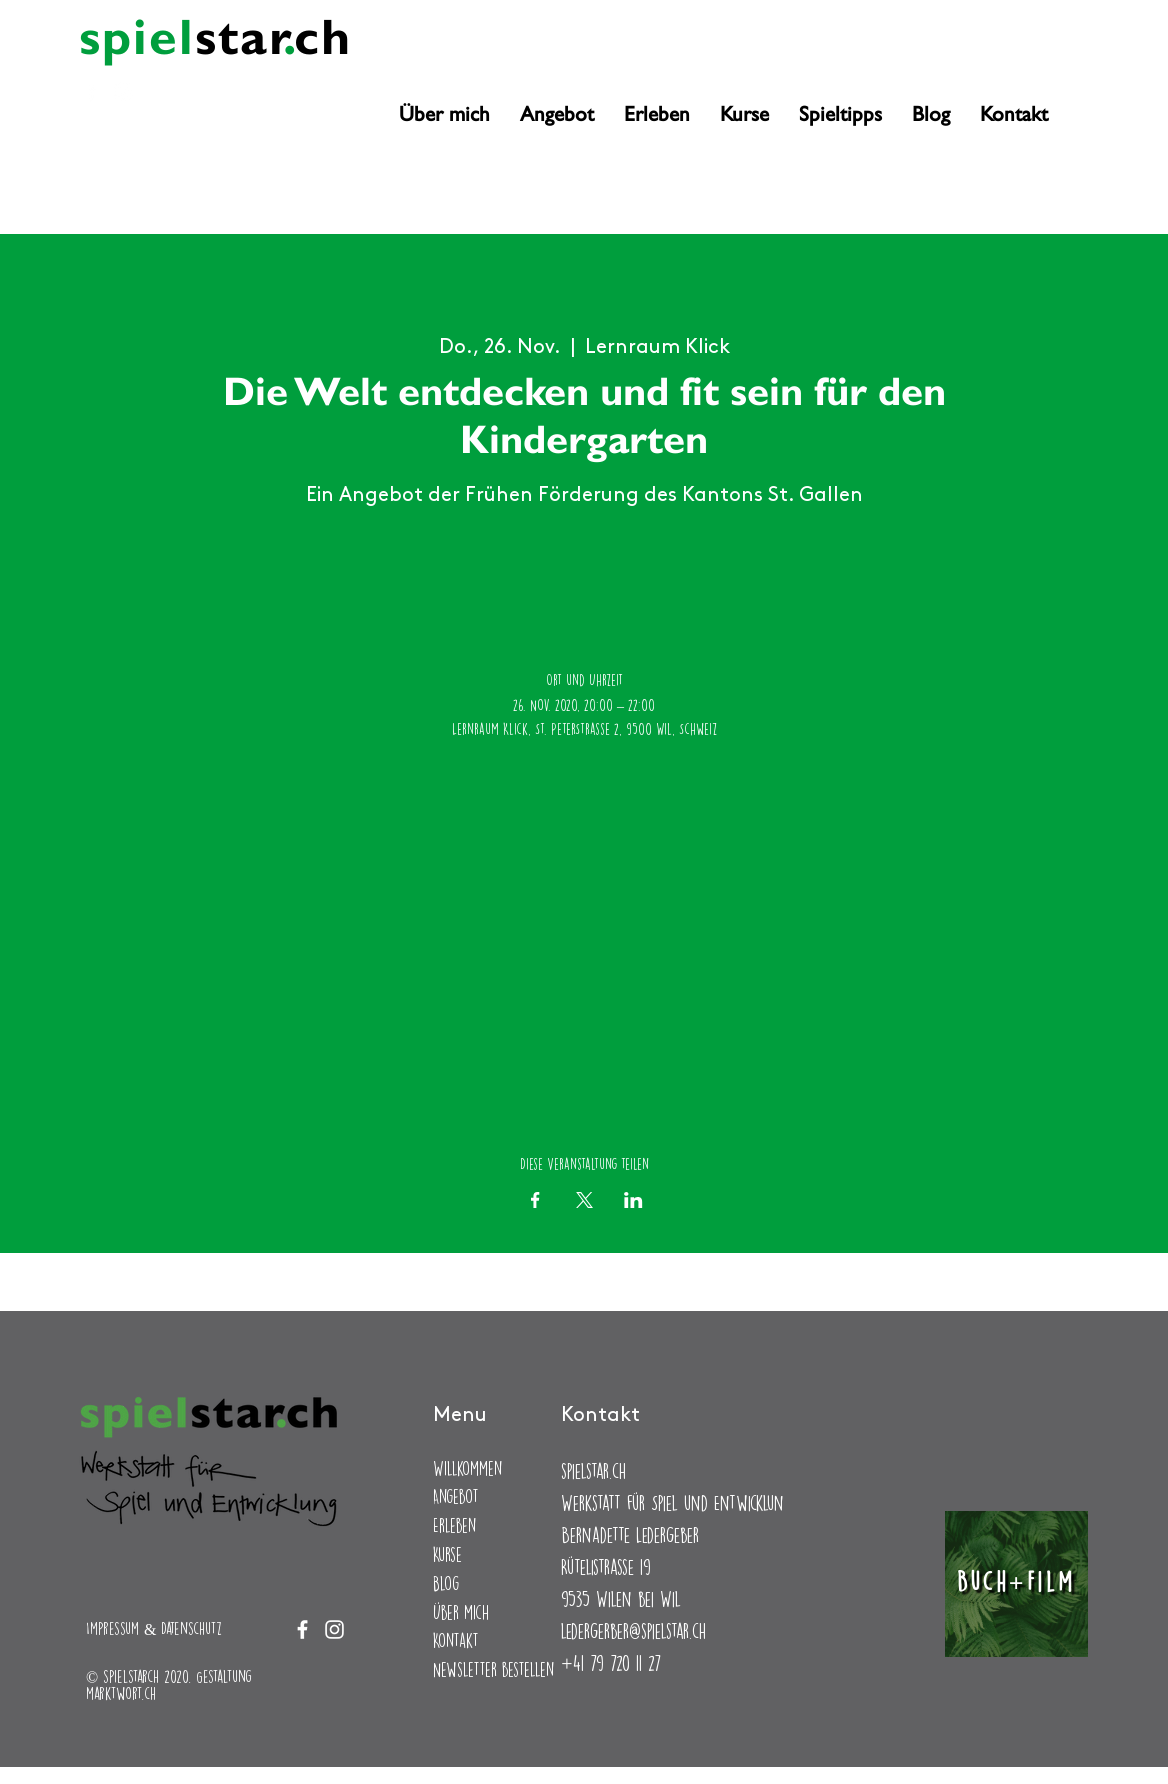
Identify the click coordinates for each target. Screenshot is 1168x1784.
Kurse (447, 1554)
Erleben (454, 1525)
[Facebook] (91, 91)
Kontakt (456, 1640)
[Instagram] (123, 91)
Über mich (461, 1612)
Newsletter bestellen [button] (493, 1669)
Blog (446, 1583)
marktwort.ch (121, 1693)
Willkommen (467, 1468)
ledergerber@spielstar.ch (633, 1630)
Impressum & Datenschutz (154, 1628)
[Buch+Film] (1016, 1584)
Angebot (456, 1496)
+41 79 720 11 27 (610, 1662)
